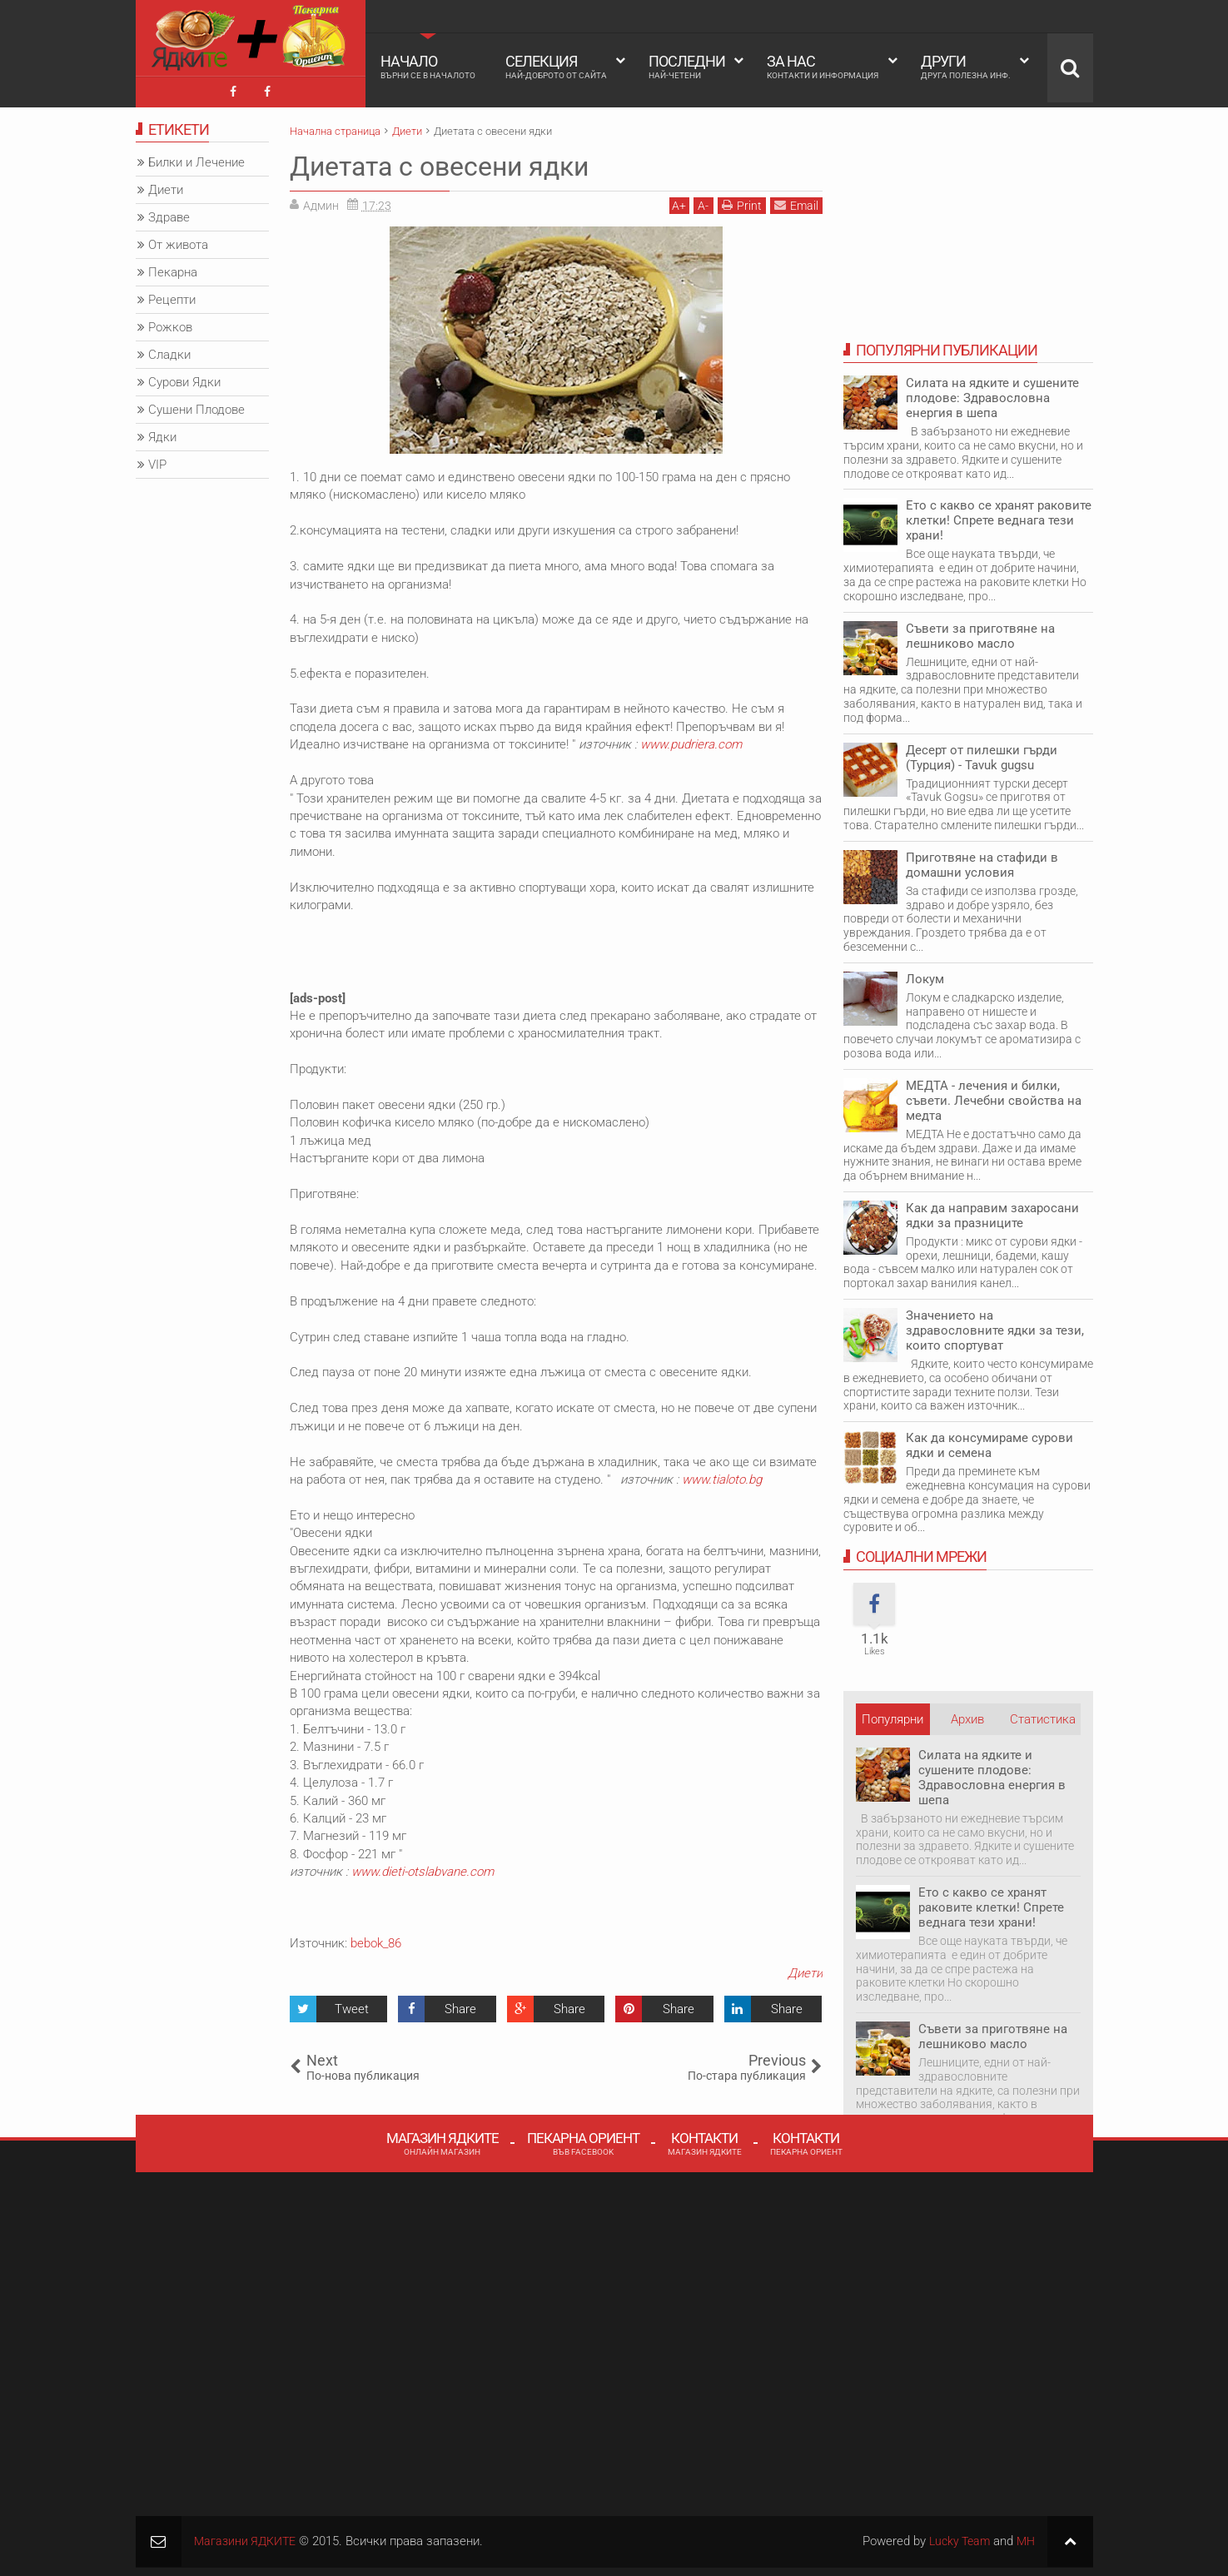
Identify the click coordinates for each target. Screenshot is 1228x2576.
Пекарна (172, 268)
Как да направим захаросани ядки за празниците (992, 1211)
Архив (967, 1715)
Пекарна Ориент (583, 2139)
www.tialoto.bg (722, 1475)
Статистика (1043, 1715)
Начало (427, 66)
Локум (925, 974)
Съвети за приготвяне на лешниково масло (980, 632)
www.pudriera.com (691, 741)
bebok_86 (376, 1939)
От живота (178, 241)
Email (796, 201)
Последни (687, 66)
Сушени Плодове (196, 406)
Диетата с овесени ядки (439, 162)
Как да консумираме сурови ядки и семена (989, 1442)
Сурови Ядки (184, 378)
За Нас (822, 66)
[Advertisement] (202, 778)
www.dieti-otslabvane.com (422, 1868)
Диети (805, 1969)
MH (1025, 2536)
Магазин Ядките (442, 2139)
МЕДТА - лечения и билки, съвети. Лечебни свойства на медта (993, 1096)
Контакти (705, 2139)
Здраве (169, 213)
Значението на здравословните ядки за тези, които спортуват (995, 1326)
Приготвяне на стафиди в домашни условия (982, 861)
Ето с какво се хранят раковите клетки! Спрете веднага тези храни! (998, 517)
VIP (157, 461)
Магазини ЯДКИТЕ (248, 2536)
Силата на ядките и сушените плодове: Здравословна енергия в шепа (992, 394)
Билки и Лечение (196, 159)
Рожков (170, 323)
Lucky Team (955, 2536)
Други (966, 66)
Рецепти (172, 296)
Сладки (169, 351)
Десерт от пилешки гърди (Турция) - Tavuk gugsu (981, 753)
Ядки (162, 433)
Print (742, 201)
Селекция (556, 66)
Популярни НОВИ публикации (892, 1719)
